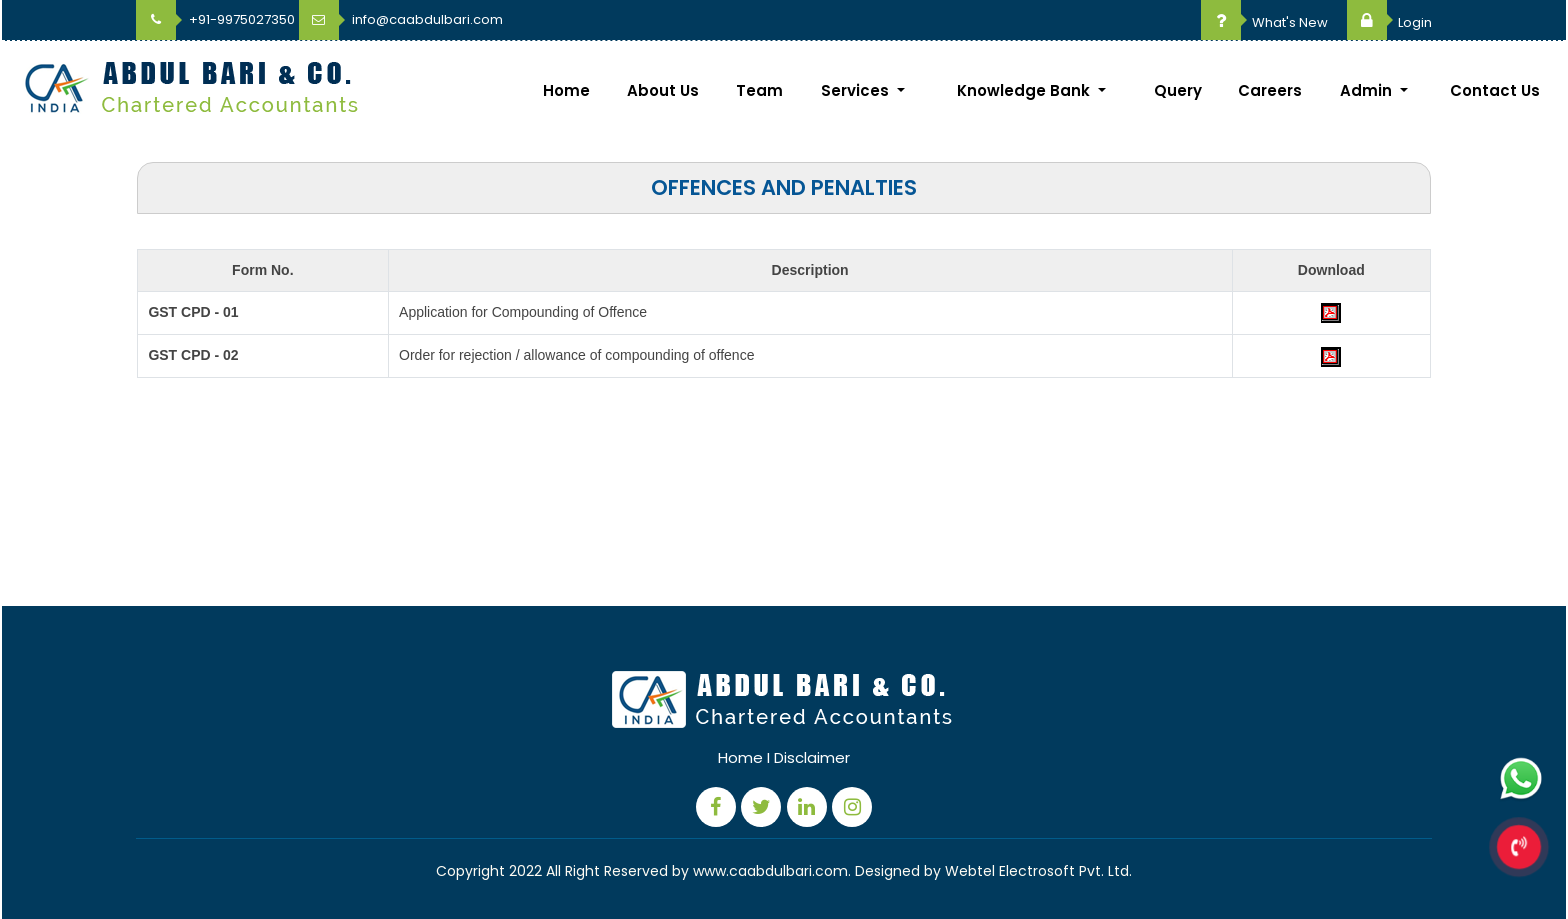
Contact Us (1495, 90)
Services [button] (857, 90)
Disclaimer (812, 757)
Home (566, 90)
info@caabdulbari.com (401, 19)
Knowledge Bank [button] (1025, 90)
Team (759, 90)
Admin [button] (1368, 90)
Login (1389, 22)
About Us (663, 90)
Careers (1270, 90)
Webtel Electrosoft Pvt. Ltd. (1038, 871)
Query (1178, 90)
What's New (1264, 22)
